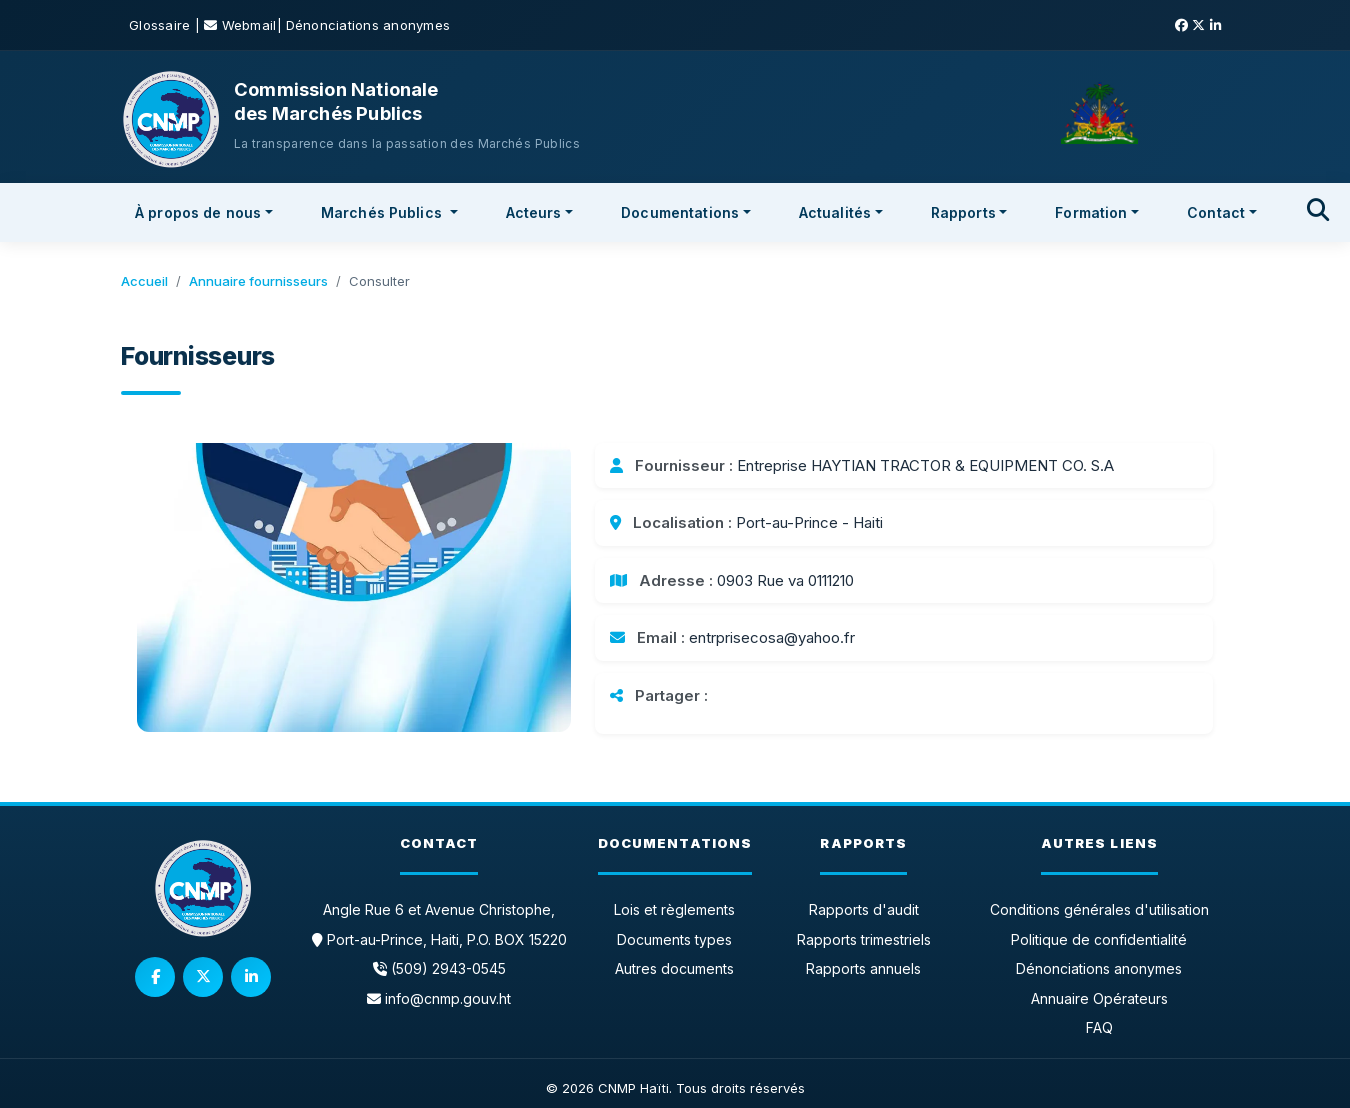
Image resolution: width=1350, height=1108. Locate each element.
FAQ (1099, 1027)
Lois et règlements (674, 909)
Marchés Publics (383, 212)
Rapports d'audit (864, 909)
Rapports (963, 212)
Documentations (680, 212)
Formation (1091, 212)
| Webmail (236, 25)
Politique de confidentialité (1099, 939)
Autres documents (674, 968)
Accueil (144, 281)
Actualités (835, 212)
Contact (1216, 212)
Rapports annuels (863, 968)
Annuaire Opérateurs (1099, 998)
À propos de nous (198, 212)
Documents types (674, 939)
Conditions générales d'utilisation (1099, 909)
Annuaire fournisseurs (258, 281)
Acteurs (534, 212)
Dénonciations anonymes (368, 25)
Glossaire (162, 25)
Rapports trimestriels (864, 939)
